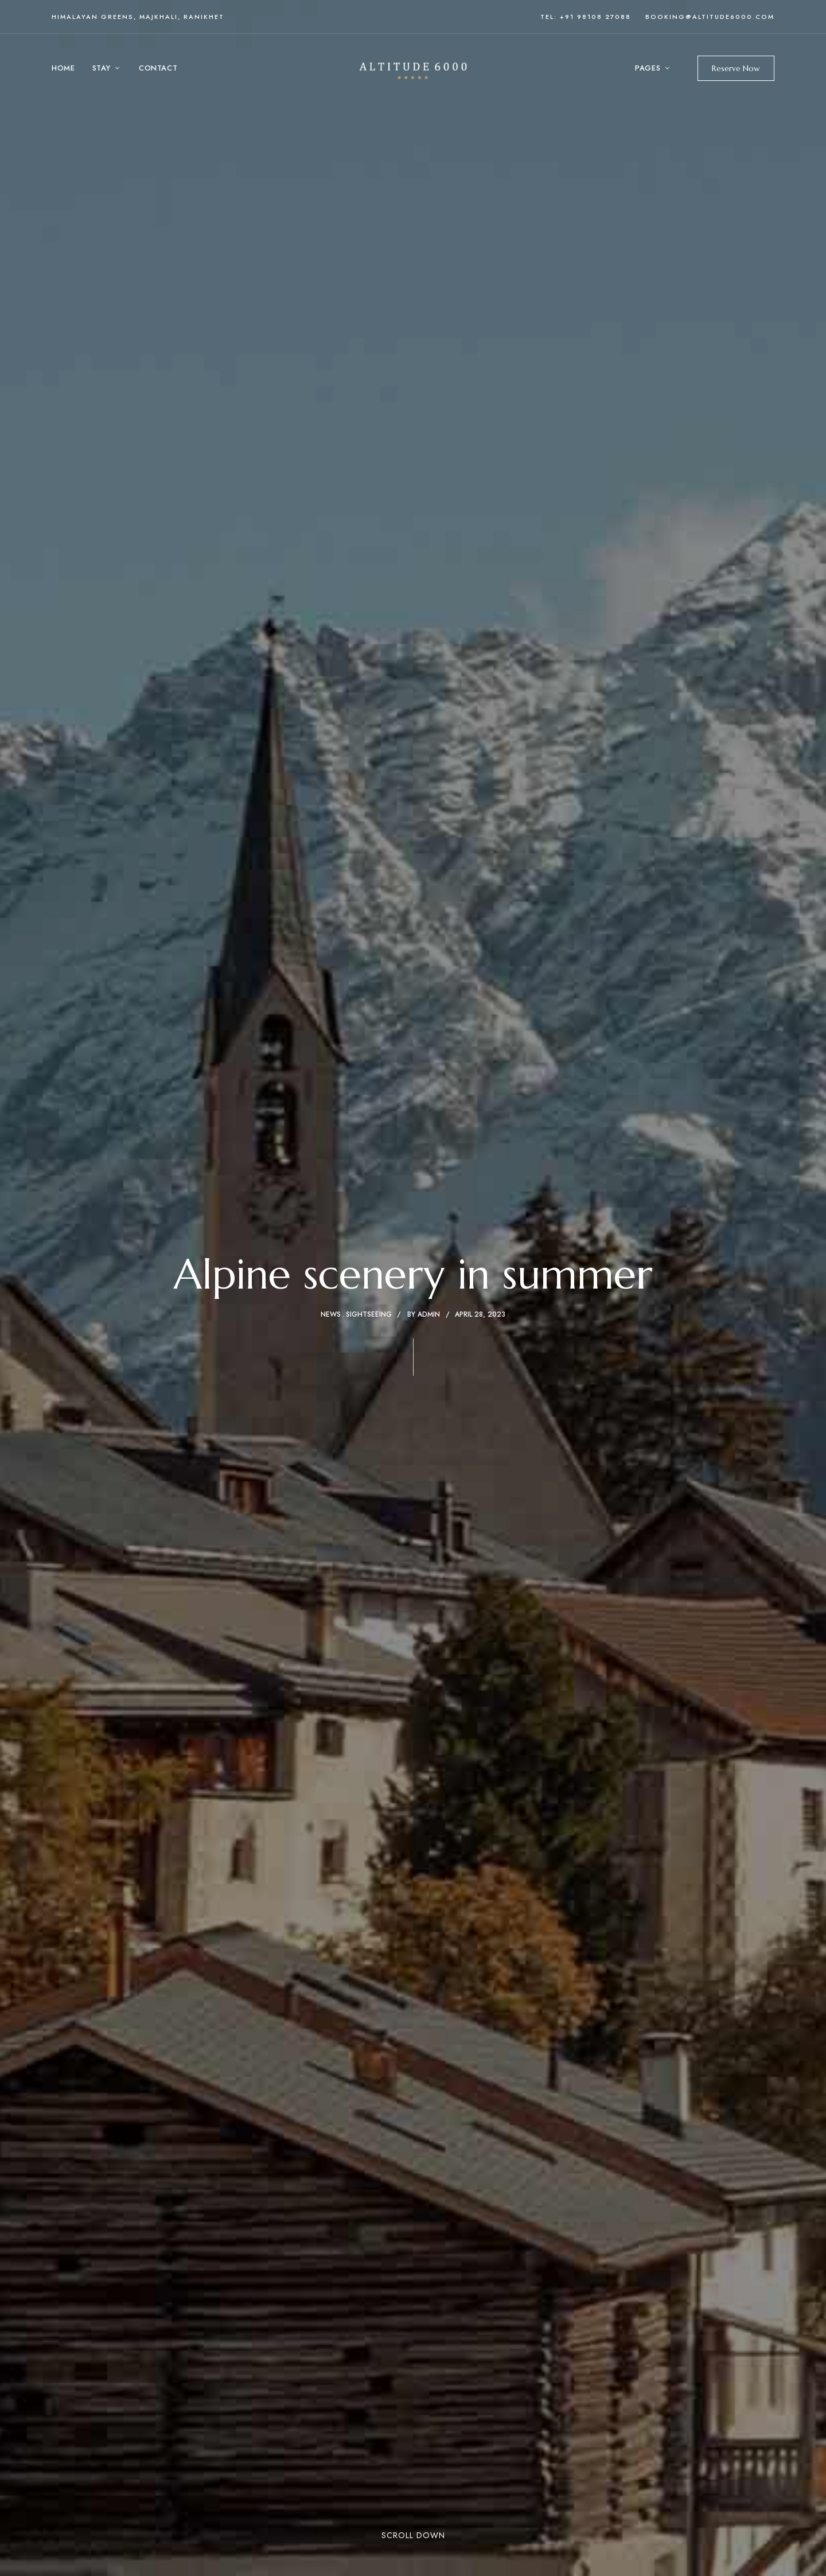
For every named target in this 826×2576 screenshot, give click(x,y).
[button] (736, 68)
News (331, 1314)
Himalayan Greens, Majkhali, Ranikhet (138, 16)
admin (429, 1314)
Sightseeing (369, 1314)
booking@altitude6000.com (709, 16)
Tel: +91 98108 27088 (585, 16)
